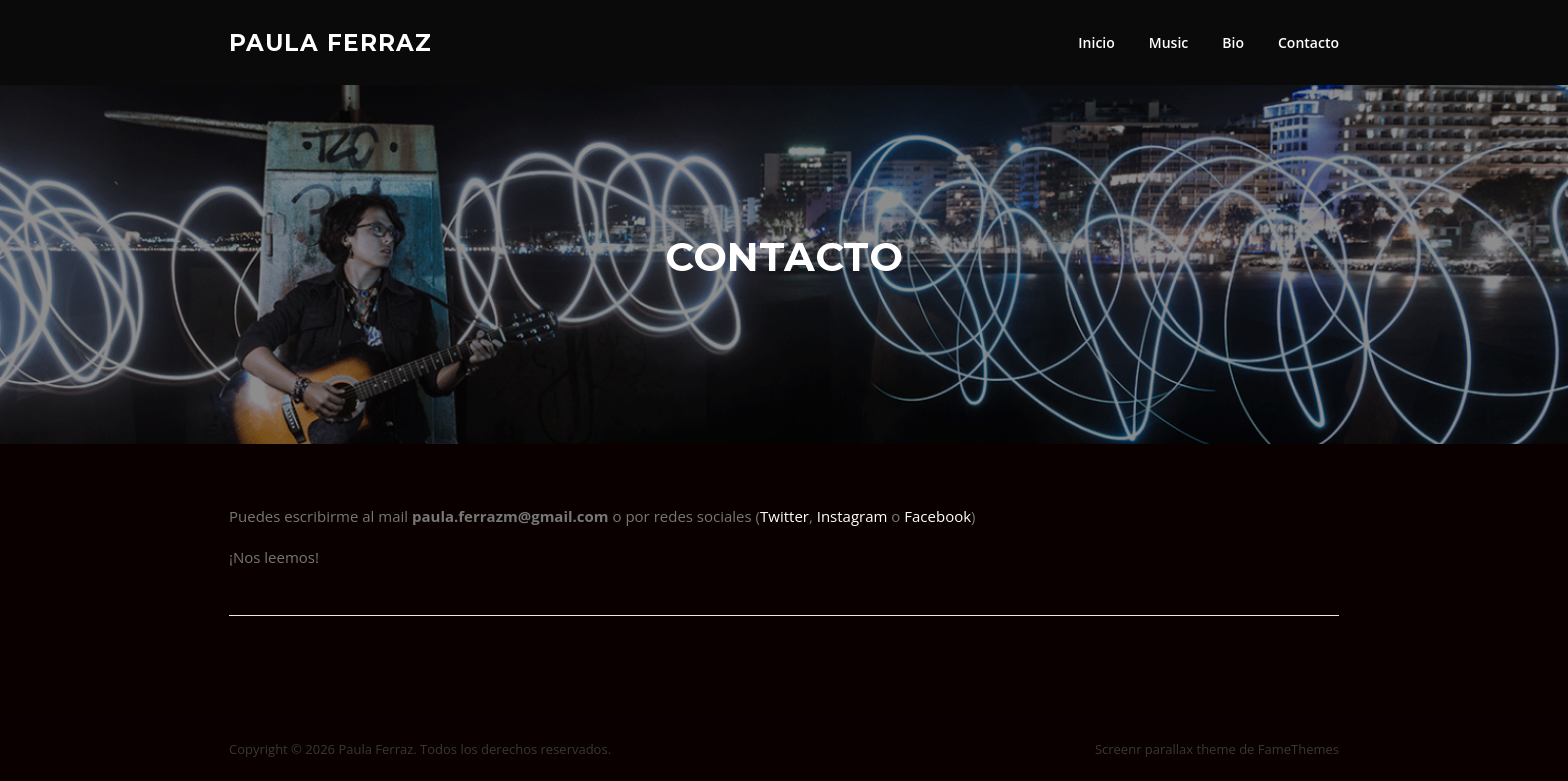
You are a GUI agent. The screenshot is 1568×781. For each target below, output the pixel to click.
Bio (1233, 42)
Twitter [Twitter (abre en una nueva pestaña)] (784, 516)
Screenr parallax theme (1165, 749)
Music (1168, 42)
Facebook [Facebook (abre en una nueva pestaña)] (937, 516)
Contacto (1308, 42)
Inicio (1096, 42)
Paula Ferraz (330, 42)
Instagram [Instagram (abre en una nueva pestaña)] (854, 516)
